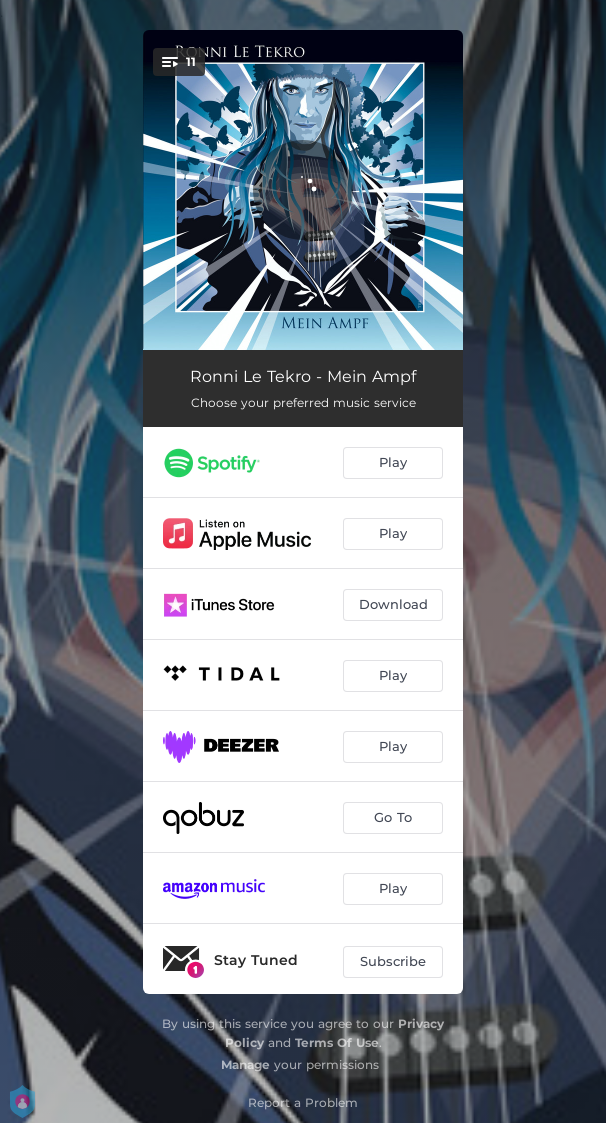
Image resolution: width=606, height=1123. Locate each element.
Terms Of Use (337, 1042)
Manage (245, 1064)
